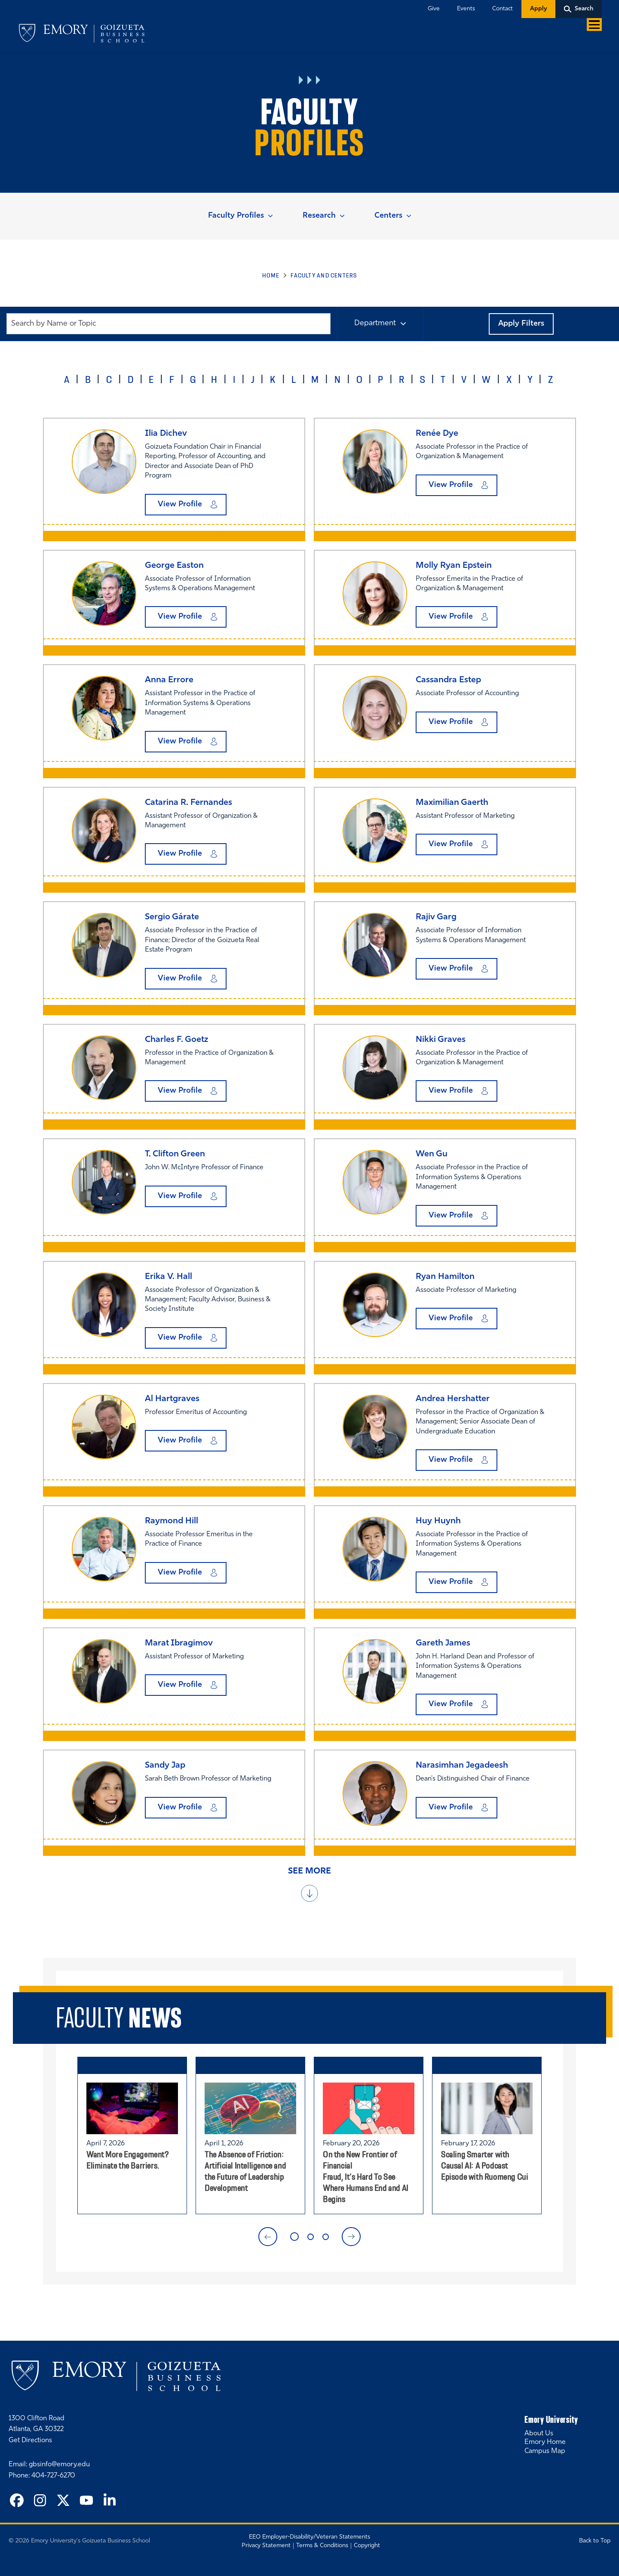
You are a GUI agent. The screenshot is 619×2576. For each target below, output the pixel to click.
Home (271, 275)
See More (309, 1871)
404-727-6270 (53, 2475)
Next (351, 2236)
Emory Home (545, 2442)
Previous (267, 2236)
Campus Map (544, 2451)
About (587, 35)
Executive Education (347, 35)
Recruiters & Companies (528, 35)
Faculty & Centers (419, 35)
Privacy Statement (266, 2545)
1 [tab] (294, 2236)
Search (584, 9)
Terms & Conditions (322, 2545)
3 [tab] (325, 2237)
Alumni (468, 35)
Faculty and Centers (324, 275)
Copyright (367, 2545)
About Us (538, 2433)
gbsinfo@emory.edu (59, 2464)
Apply (538, 9)
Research (319, 216)
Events (466, 9)
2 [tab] (310, 2237)
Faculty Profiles (236, 216)
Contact (502, 9)
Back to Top (594, 2541)
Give (434, 9)
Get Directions (30, 2440)
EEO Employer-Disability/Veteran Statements (309, 2537)
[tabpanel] (132, 2135)
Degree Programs (276, 35)
